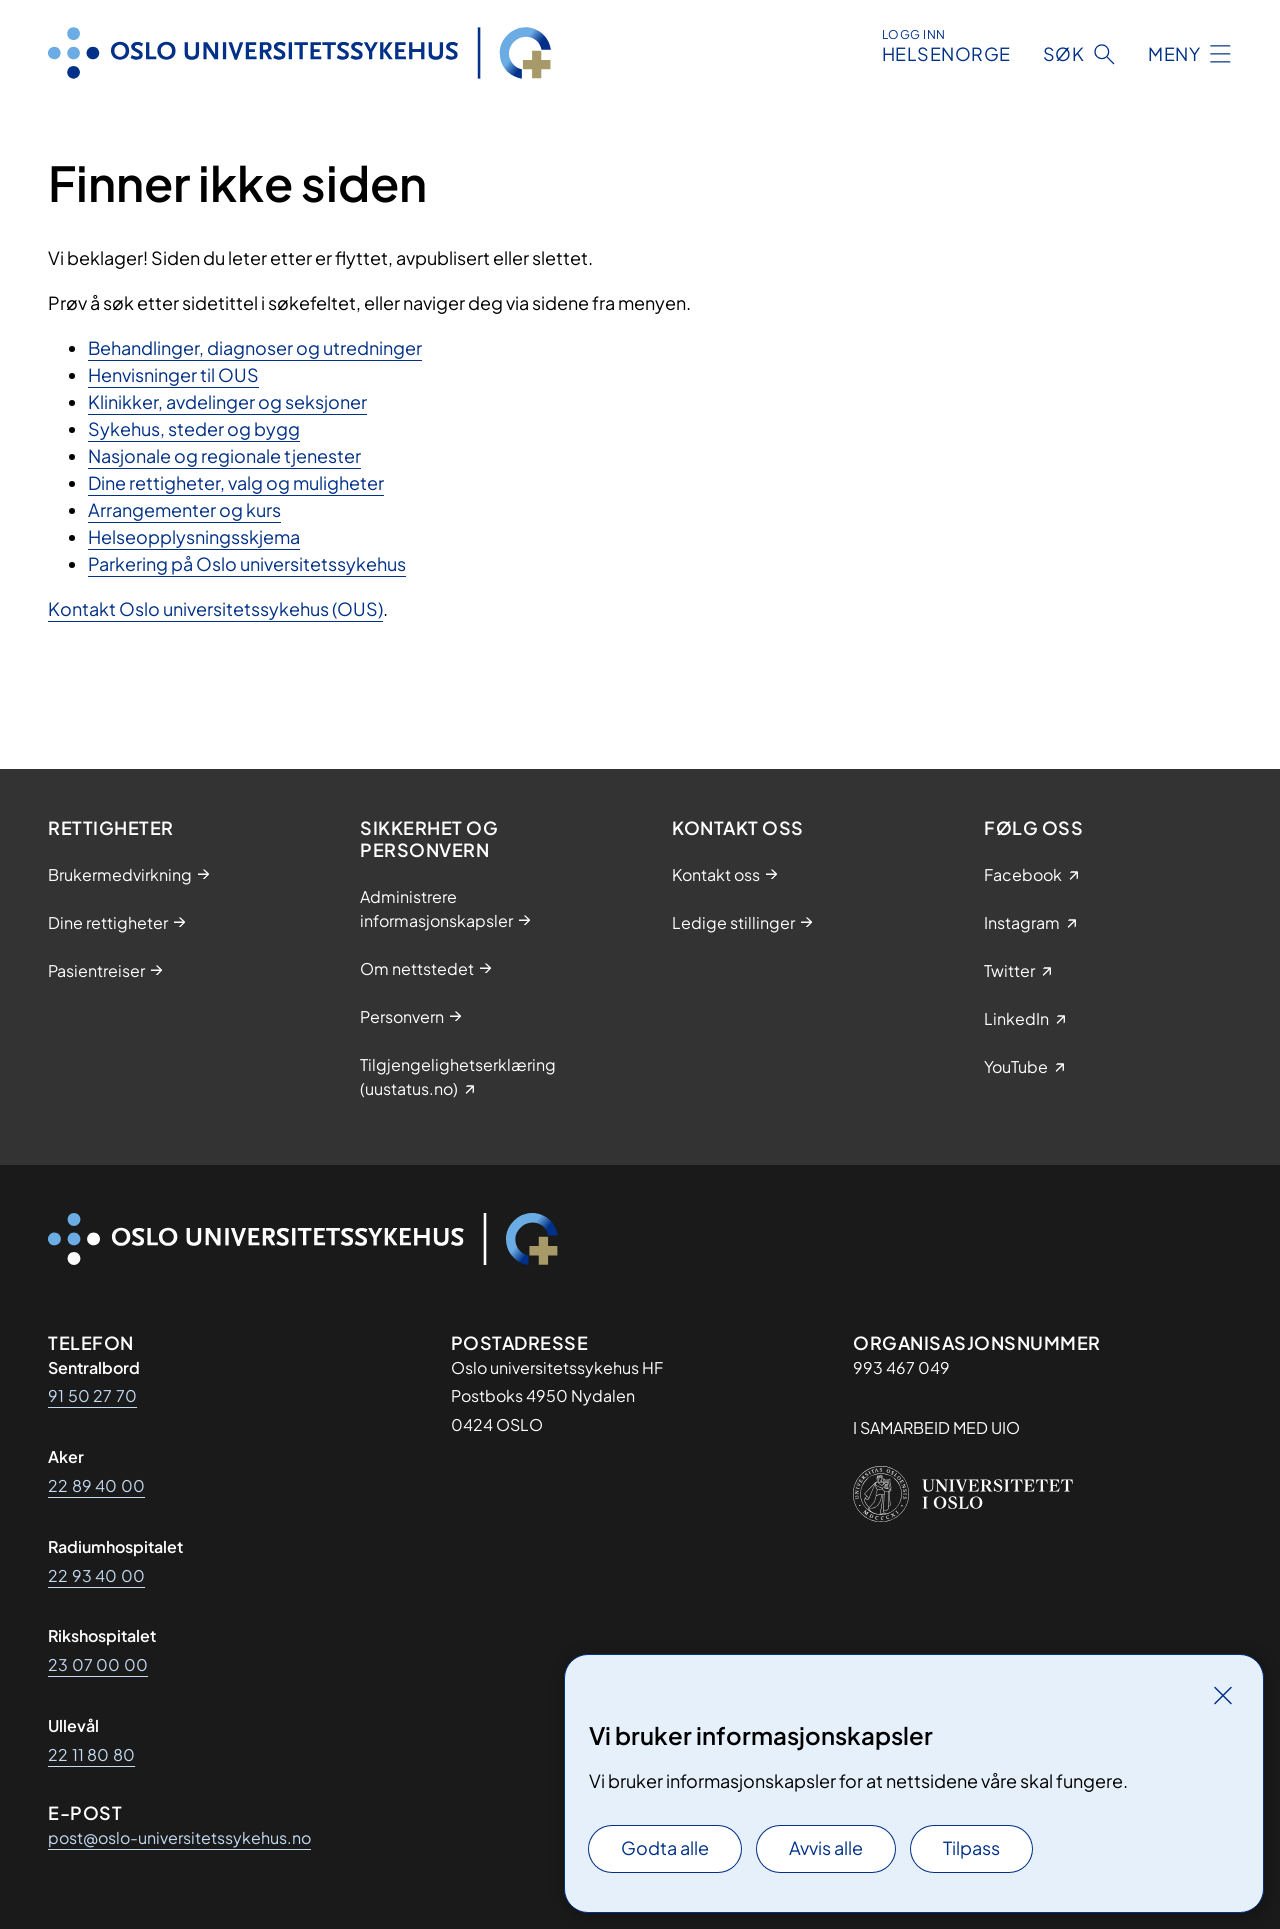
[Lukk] (1223, 1695)
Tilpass (971, 1847)
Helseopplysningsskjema (194, 536)
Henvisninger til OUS (173, 374)
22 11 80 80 (91, 1754)
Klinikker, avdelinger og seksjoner (227, 401)
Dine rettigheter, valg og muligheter (236, 482)
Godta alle (665, 1847)
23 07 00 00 (98, 1664)
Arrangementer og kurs (184, 509)
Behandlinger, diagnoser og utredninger (255, 347)
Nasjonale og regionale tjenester (224, 455)
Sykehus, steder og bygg (194, 428)
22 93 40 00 (96, 1575)
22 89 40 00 (96, 1485)
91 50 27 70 (92, 1395)
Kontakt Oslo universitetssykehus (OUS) (215, 608)
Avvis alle (826, 1847)
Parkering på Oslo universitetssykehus (247, 563)
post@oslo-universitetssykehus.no (179, 1837)
